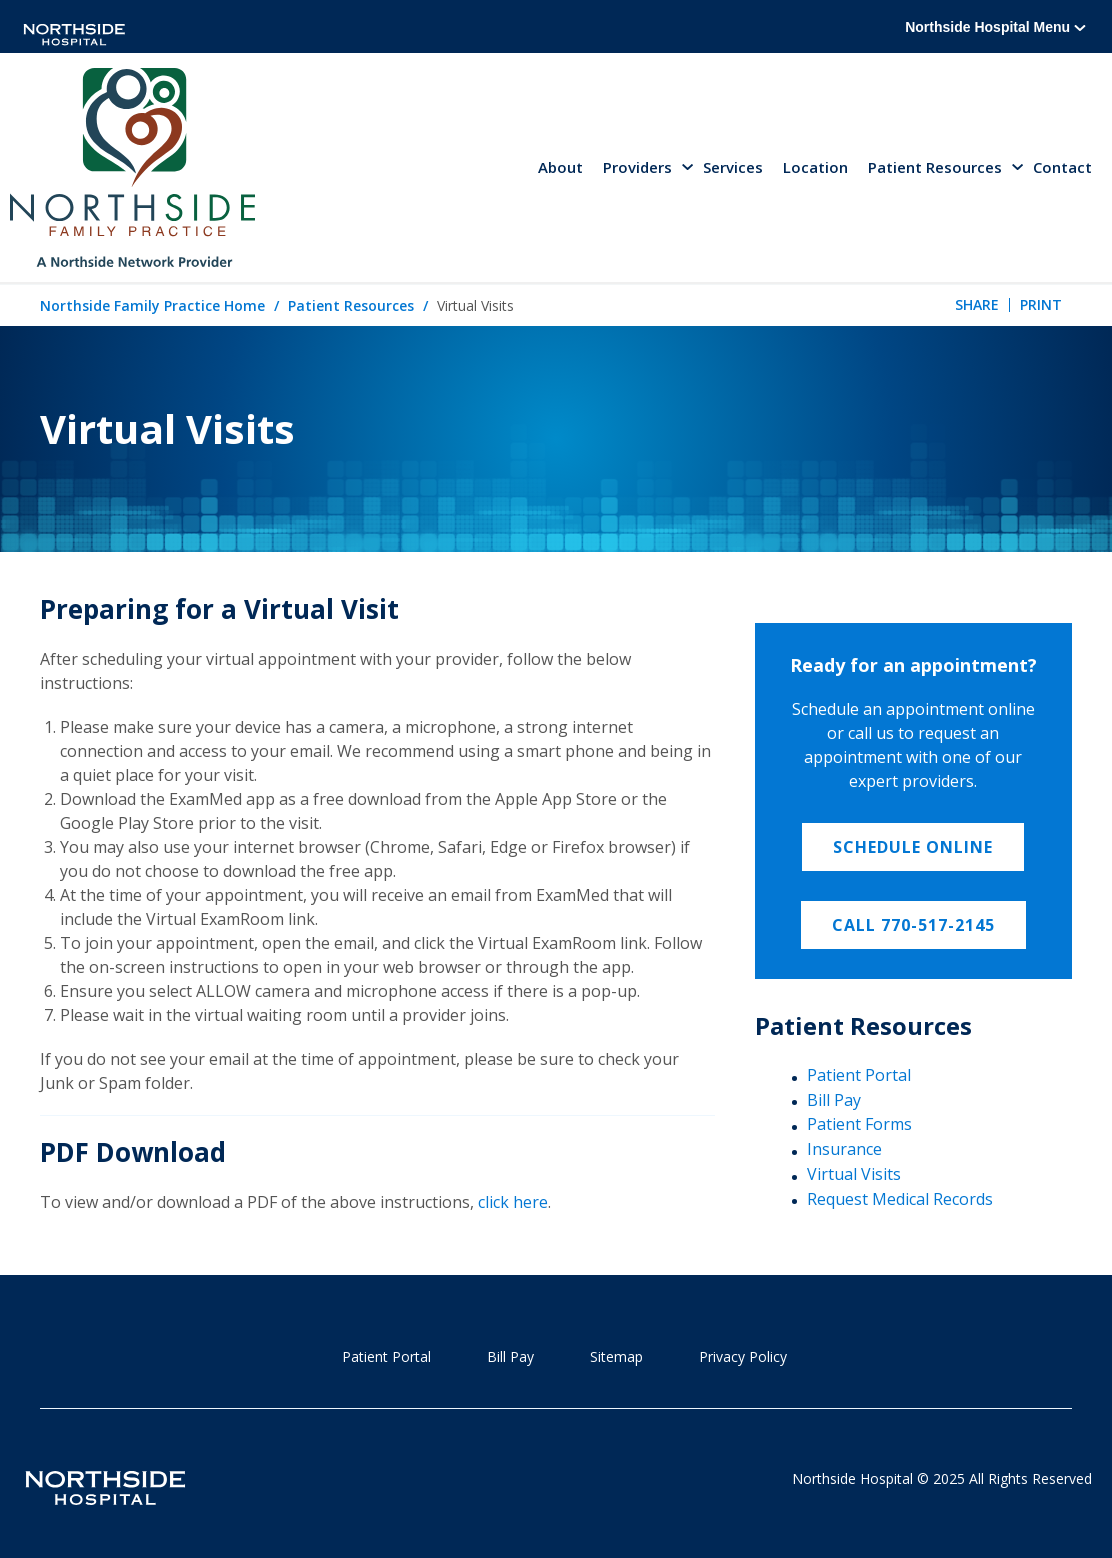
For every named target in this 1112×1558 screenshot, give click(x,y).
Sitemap (616, 1356)
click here (513, 1202)
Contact (1062, 167)
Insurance (844, 1149)
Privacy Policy (743, 1356)
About (560, 167)
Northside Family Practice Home (152, 305)
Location (815, 167)
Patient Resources (351, 305)
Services (733, 167)
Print (1041, 304)
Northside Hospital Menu (995, 27)
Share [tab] (977, 304)
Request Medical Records (900, 1199)
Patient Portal (859, 1075)
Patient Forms (859, 1124)
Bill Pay (834, 1100)
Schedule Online (913, 847)
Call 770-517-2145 (913, 925)
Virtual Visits (854, 1174)
